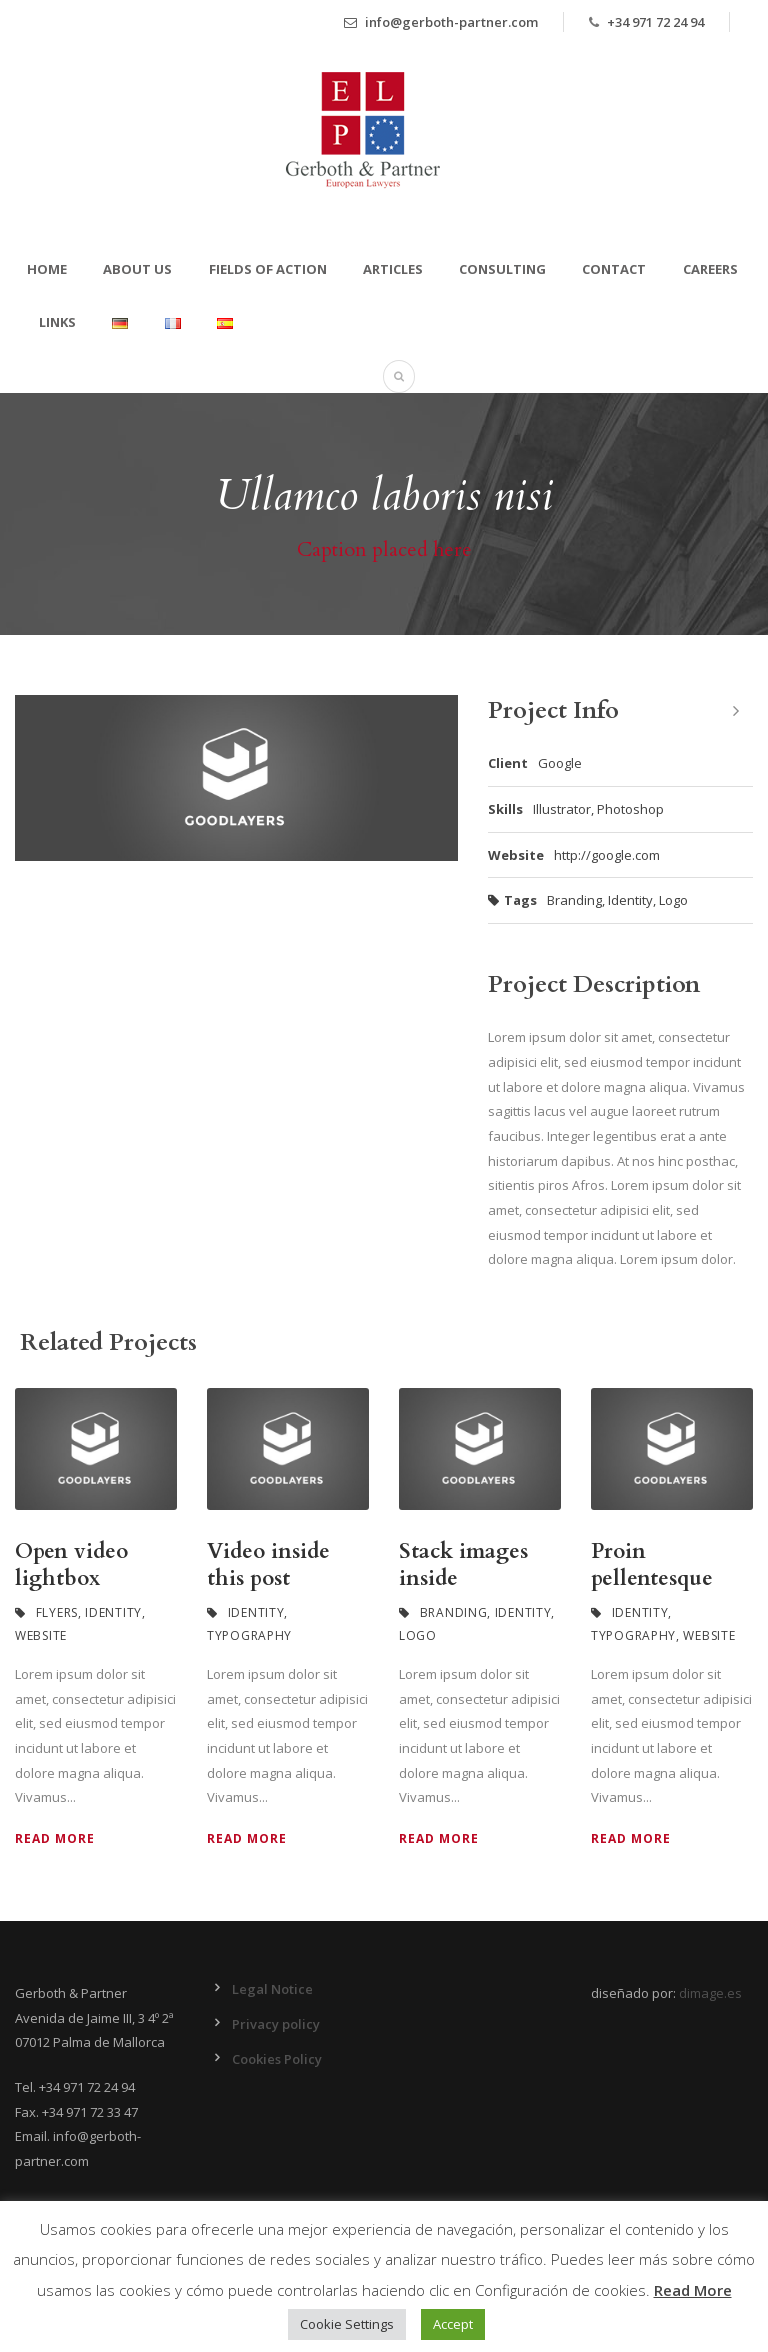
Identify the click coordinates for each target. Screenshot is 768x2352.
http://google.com (607, 855)
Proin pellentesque (652, 1565)
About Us (137, 269)
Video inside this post (268, 1565)
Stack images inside (463, 1565)
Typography (249, 1635)
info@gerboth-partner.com (441, 22)
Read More (55, 1838)
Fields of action (268, 269)
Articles (393, 269)
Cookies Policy (277, 2059)
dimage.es (710, 1993)
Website (41, 1635)
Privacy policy (276, 2024)
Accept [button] (453, 2324)
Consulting (502, 269)
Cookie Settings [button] (347, 2324)
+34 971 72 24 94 (655, 22)
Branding (574, 900)
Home (47, 269)
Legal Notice (272, 1989)
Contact (614, 269)
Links (57, 322)
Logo (673, 900)
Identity (630, 900)
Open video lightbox (71, 1565)
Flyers (57, 1612)
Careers (710, 269)
